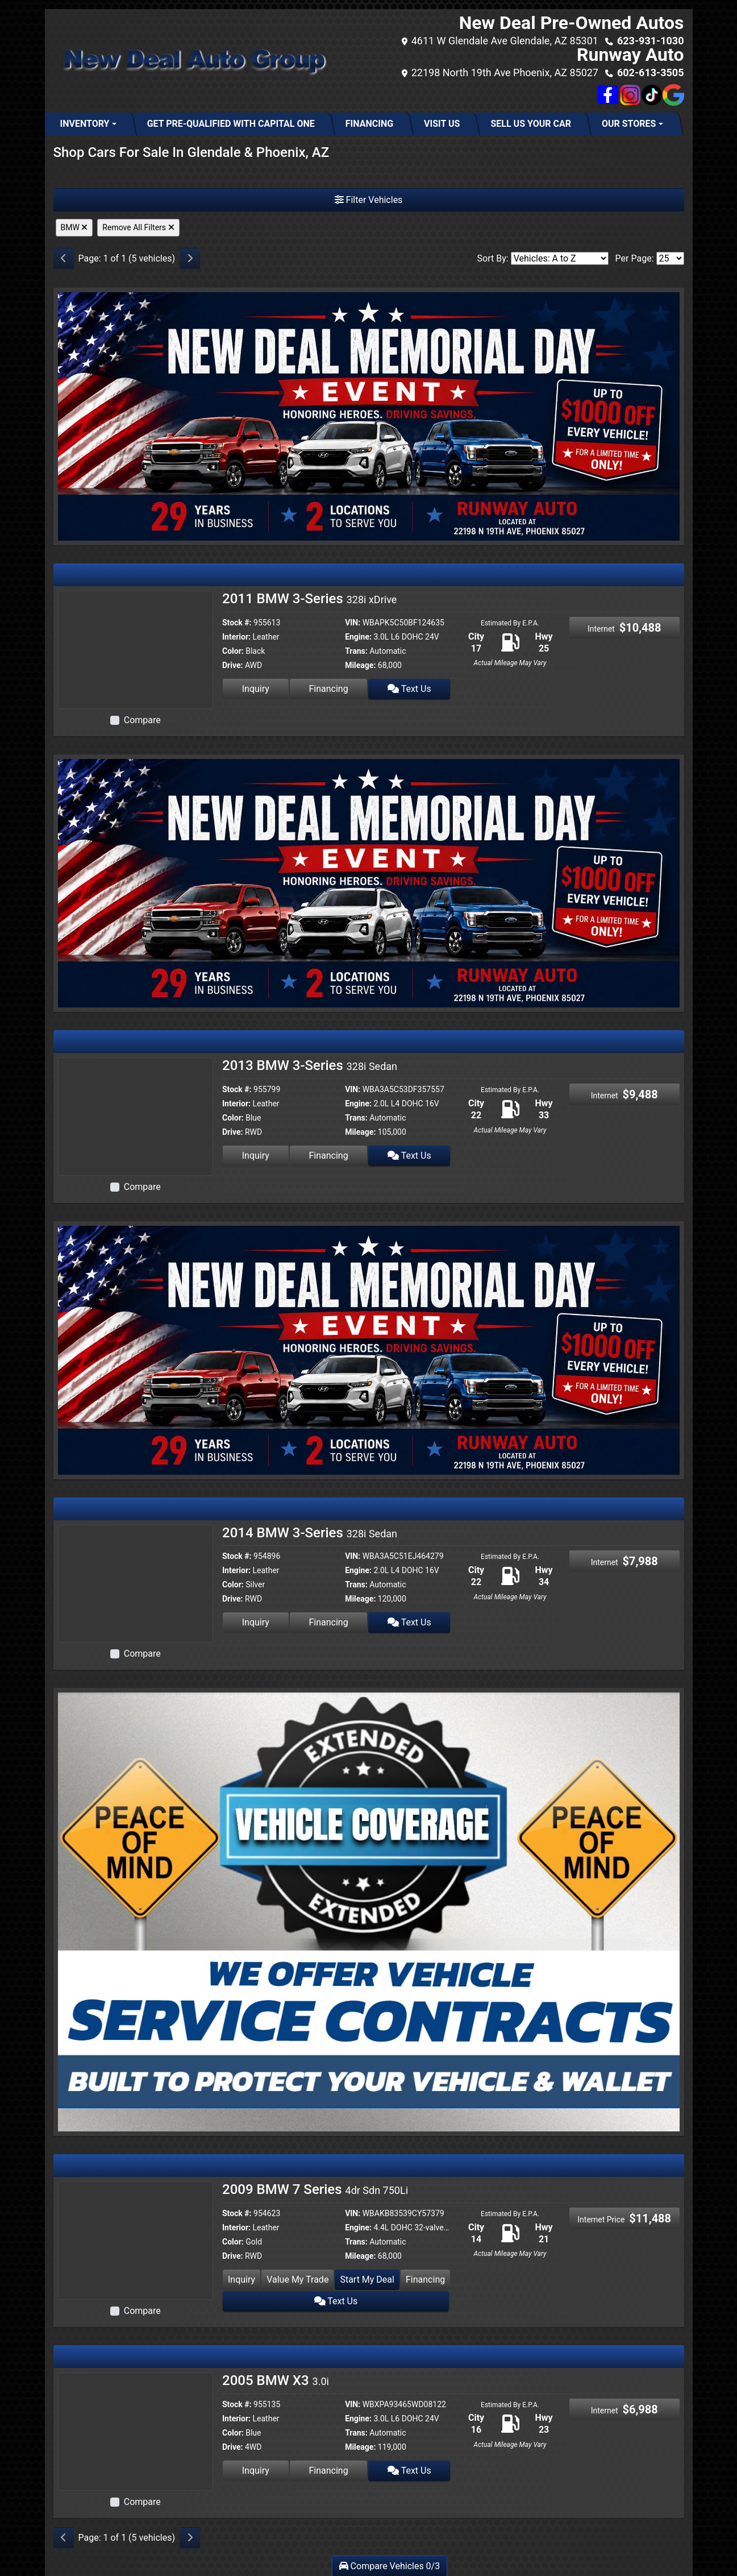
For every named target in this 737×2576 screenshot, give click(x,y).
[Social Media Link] (630, 95)
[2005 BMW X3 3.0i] (136, 2430)
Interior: (236, 636)
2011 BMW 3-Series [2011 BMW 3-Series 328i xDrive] (309, 599)
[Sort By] (560, 258)
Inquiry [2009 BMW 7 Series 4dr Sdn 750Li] (241, 2279)
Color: (233, 651)
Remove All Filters (138, 227)
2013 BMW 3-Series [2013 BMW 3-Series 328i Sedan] (309, 1065)
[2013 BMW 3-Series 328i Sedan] (136, 1115)
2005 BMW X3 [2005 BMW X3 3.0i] (275, 2380)
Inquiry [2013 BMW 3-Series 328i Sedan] (255, 1155)
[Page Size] (670, 258)
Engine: (358, 636)
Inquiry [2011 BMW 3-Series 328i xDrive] (255, 688)
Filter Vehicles (369, 199)
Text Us (409, 688)
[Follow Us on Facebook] (608, 95)
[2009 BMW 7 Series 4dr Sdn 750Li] (136, 2239)
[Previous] (63, 258)
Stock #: (237, 622)
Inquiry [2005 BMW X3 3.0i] (255, 2470)
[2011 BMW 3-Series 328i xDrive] (136, 649)
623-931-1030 (650, 41)
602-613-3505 (650, 72)
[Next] (190, 258)
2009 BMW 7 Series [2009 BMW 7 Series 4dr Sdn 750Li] (315, 2189)
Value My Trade (297, 2279)
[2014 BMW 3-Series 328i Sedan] (136, 1583)
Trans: (356, 651)
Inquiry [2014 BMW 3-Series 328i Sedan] (255, 1622)
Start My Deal (367, 2279)
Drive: (232, 665)
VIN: (352, 622)
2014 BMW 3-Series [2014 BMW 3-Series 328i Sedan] (309, 1533)
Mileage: (360, 665)
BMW (74, 227)
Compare (142, 720)
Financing (328, 688)
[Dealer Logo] (192, 61)
